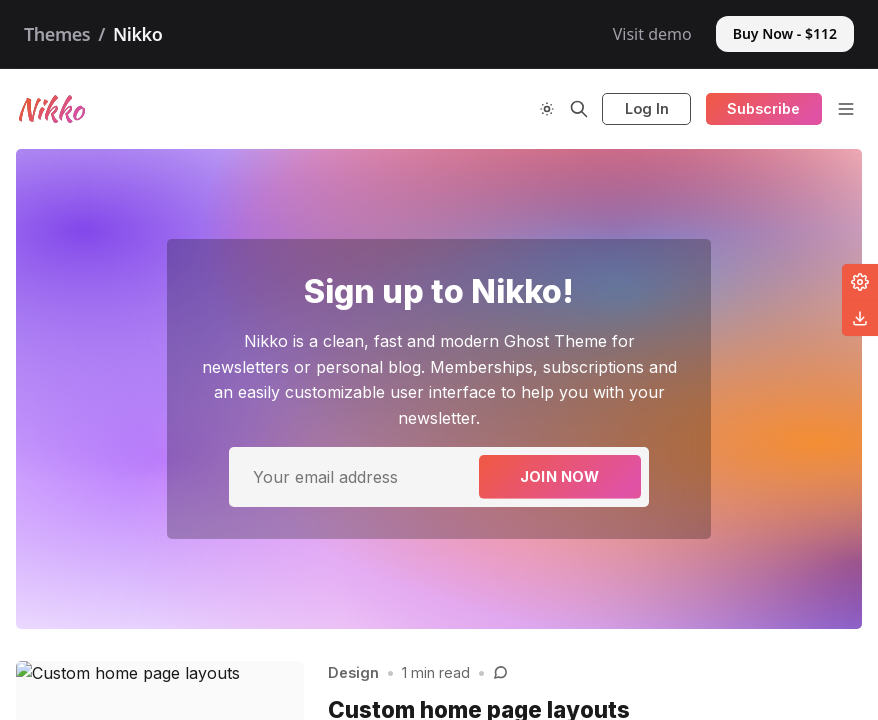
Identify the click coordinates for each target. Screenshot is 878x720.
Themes (57, 34)
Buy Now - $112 (785, 33)
